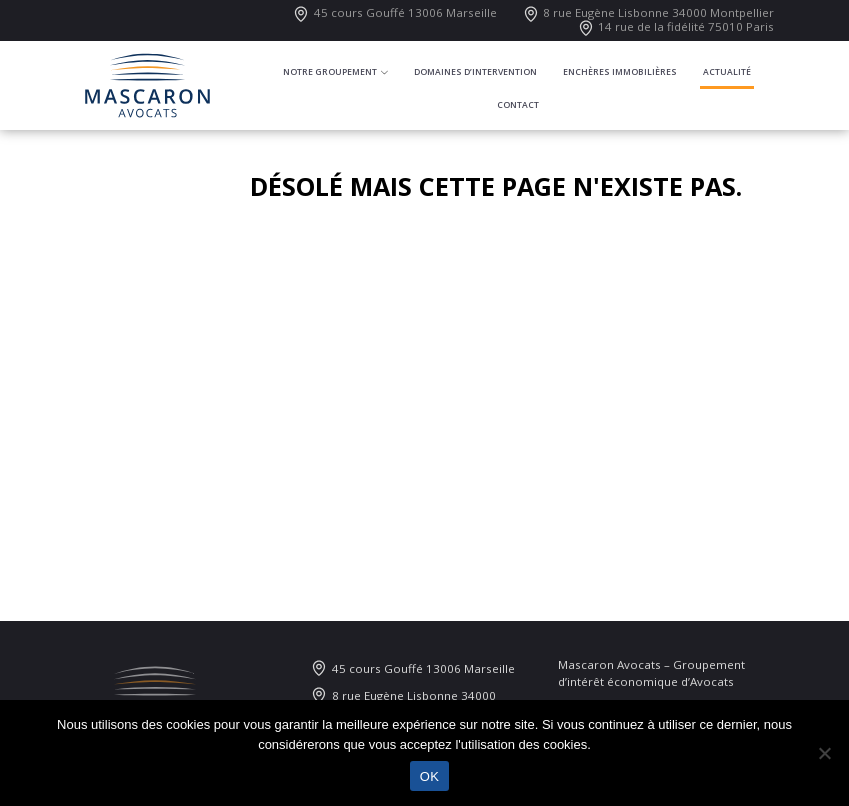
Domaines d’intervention (475, 72)
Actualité (727, 72)
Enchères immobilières (620, 72)
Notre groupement (330, 72)
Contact (518, 105)
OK (429, 776)
